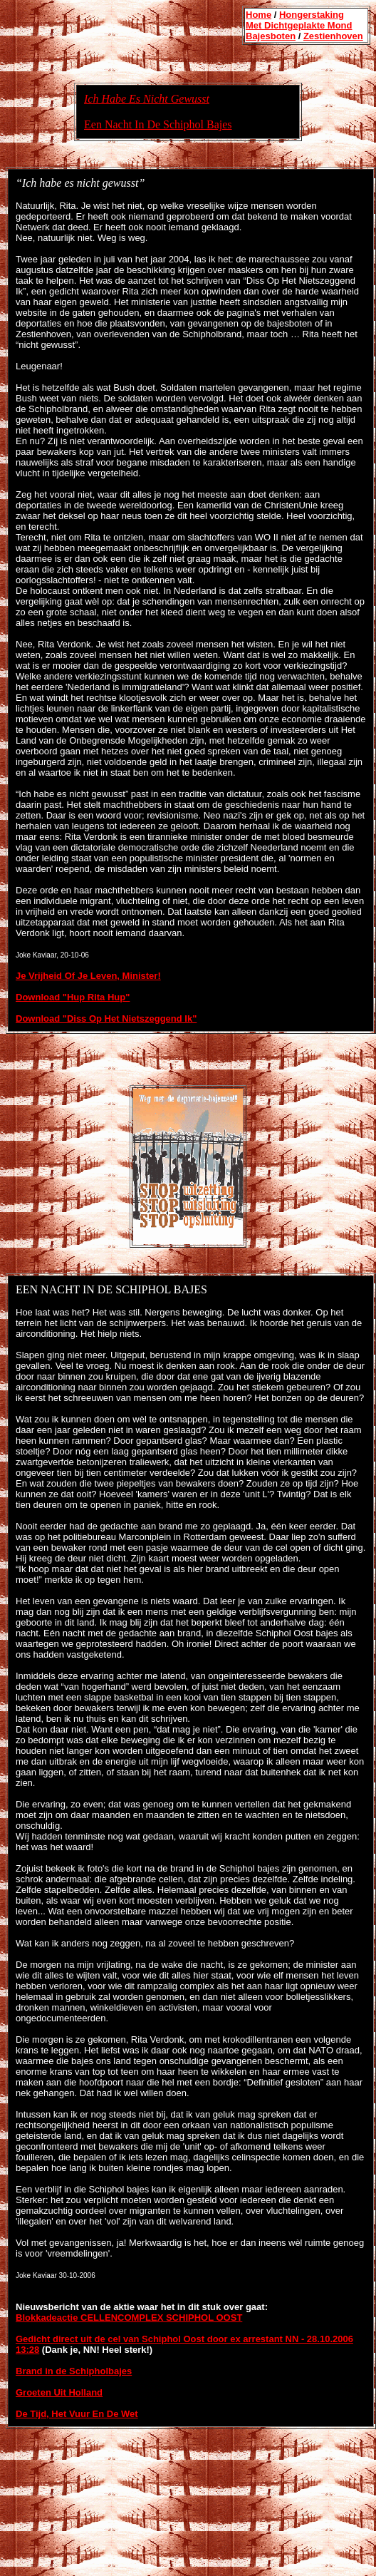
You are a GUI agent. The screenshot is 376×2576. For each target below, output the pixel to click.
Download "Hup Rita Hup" (73, 997)
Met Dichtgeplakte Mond (299, 25)
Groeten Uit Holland (59, 2392)
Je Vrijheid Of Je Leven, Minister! (88, 975)
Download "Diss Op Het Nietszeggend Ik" (106, 1018)
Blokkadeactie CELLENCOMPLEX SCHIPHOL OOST (129, 2317)
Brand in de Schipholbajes (74, 2371)
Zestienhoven (333, 36)
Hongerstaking (311, 14)
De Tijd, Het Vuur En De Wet (77, 2413)
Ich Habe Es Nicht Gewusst (146, 99)
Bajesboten (271, 36)
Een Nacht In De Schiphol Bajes (158, 124)
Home (258, 14)
